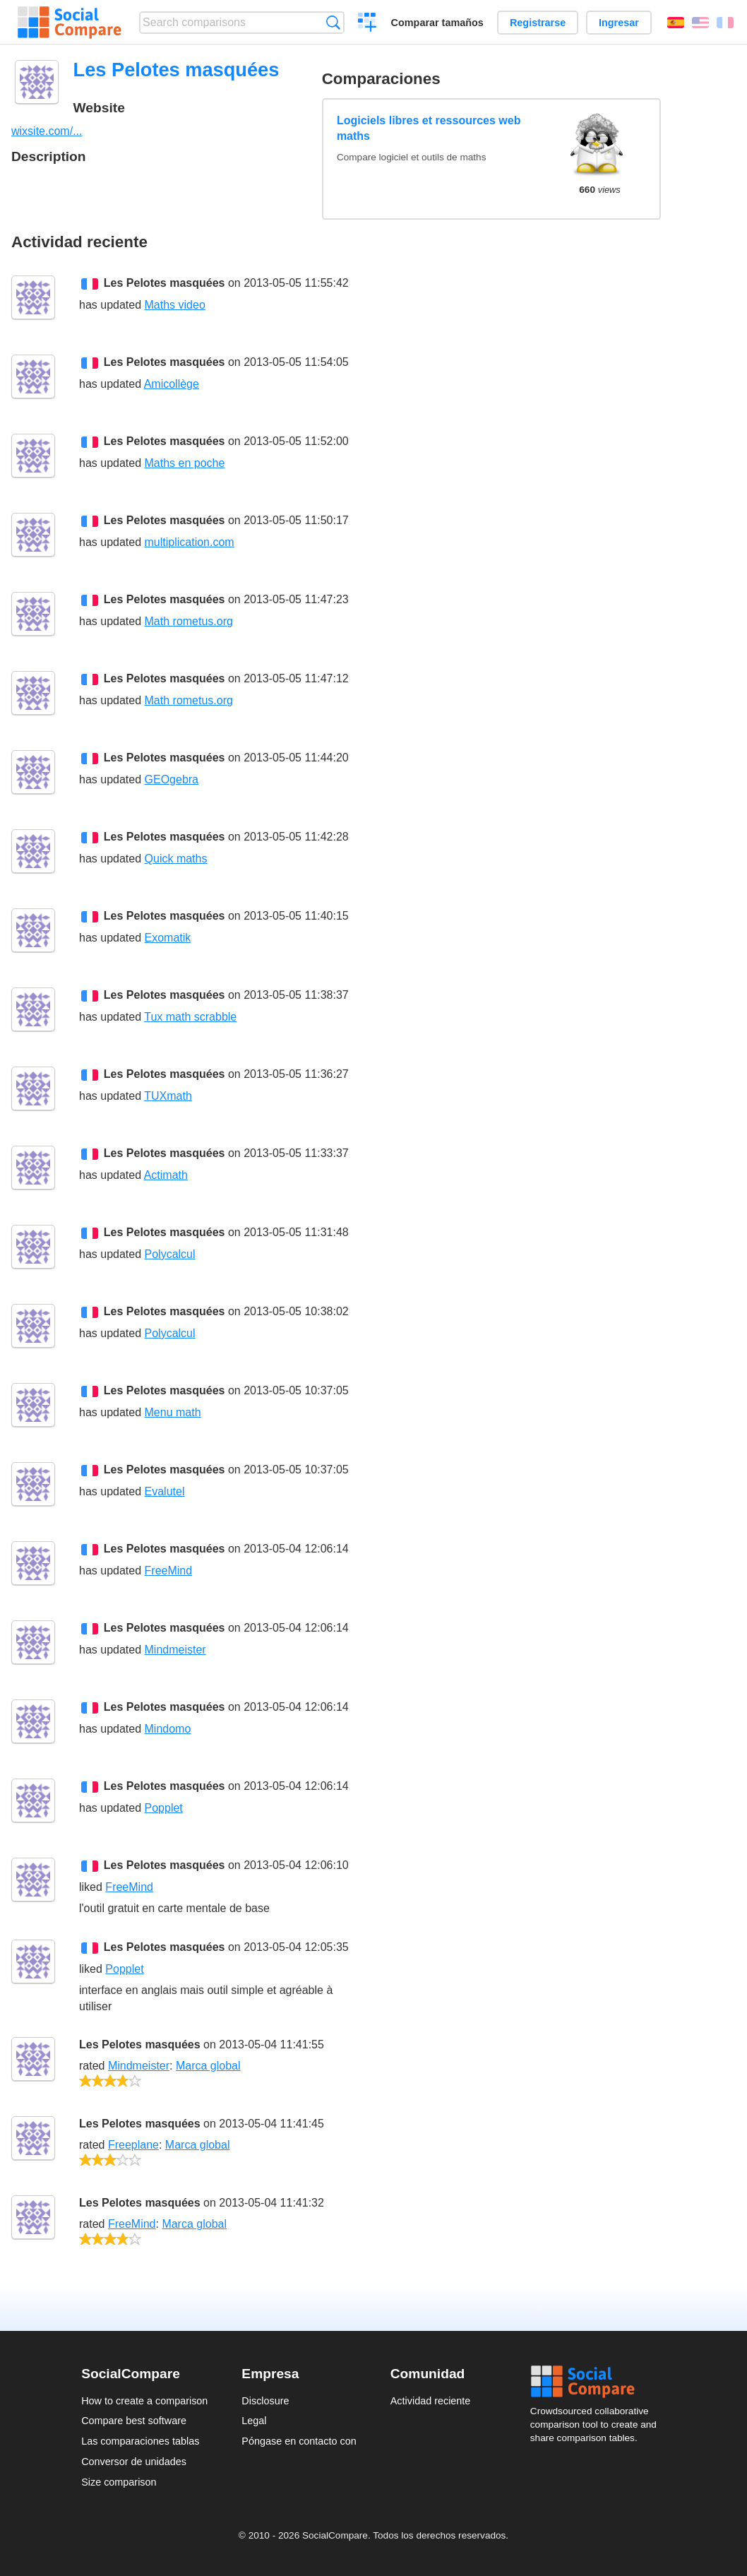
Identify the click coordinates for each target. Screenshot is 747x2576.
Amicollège (171, 384)
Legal (253, 2420)
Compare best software (133, 2420)
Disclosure (265, 2400)
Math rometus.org (189, 621)
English (700, 22)
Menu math (173, 1412)
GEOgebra (171, 779)
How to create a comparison (144, 2400)
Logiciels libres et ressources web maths (429, 128)
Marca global (208, 2066)
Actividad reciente (430, 2400)
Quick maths (176, 859)
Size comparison (118, 2482)
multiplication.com (189, 542)
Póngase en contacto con (298, 2441)
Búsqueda (333, 22)
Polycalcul (170, 1254)
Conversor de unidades (133, 2461)
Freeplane (133, 2145)
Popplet (164, 1808)
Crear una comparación (367, 24)
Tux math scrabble (190, 1017)
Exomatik (168, 938)
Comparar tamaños (437, 22)
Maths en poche (185, 463)
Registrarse (538, 22)
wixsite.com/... (46, 131)
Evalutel (165, 1491)
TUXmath (168, 1096)
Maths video (175, 305)
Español (675, 22)
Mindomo (168, 1729)
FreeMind (169, 1571)
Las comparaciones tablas (140, 2441)
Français (725, 22)
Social (598, 2382)
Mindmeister (175, 1650)
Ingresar (619, 22)
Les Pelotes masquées (164, 283)
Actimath (166, 1175)
